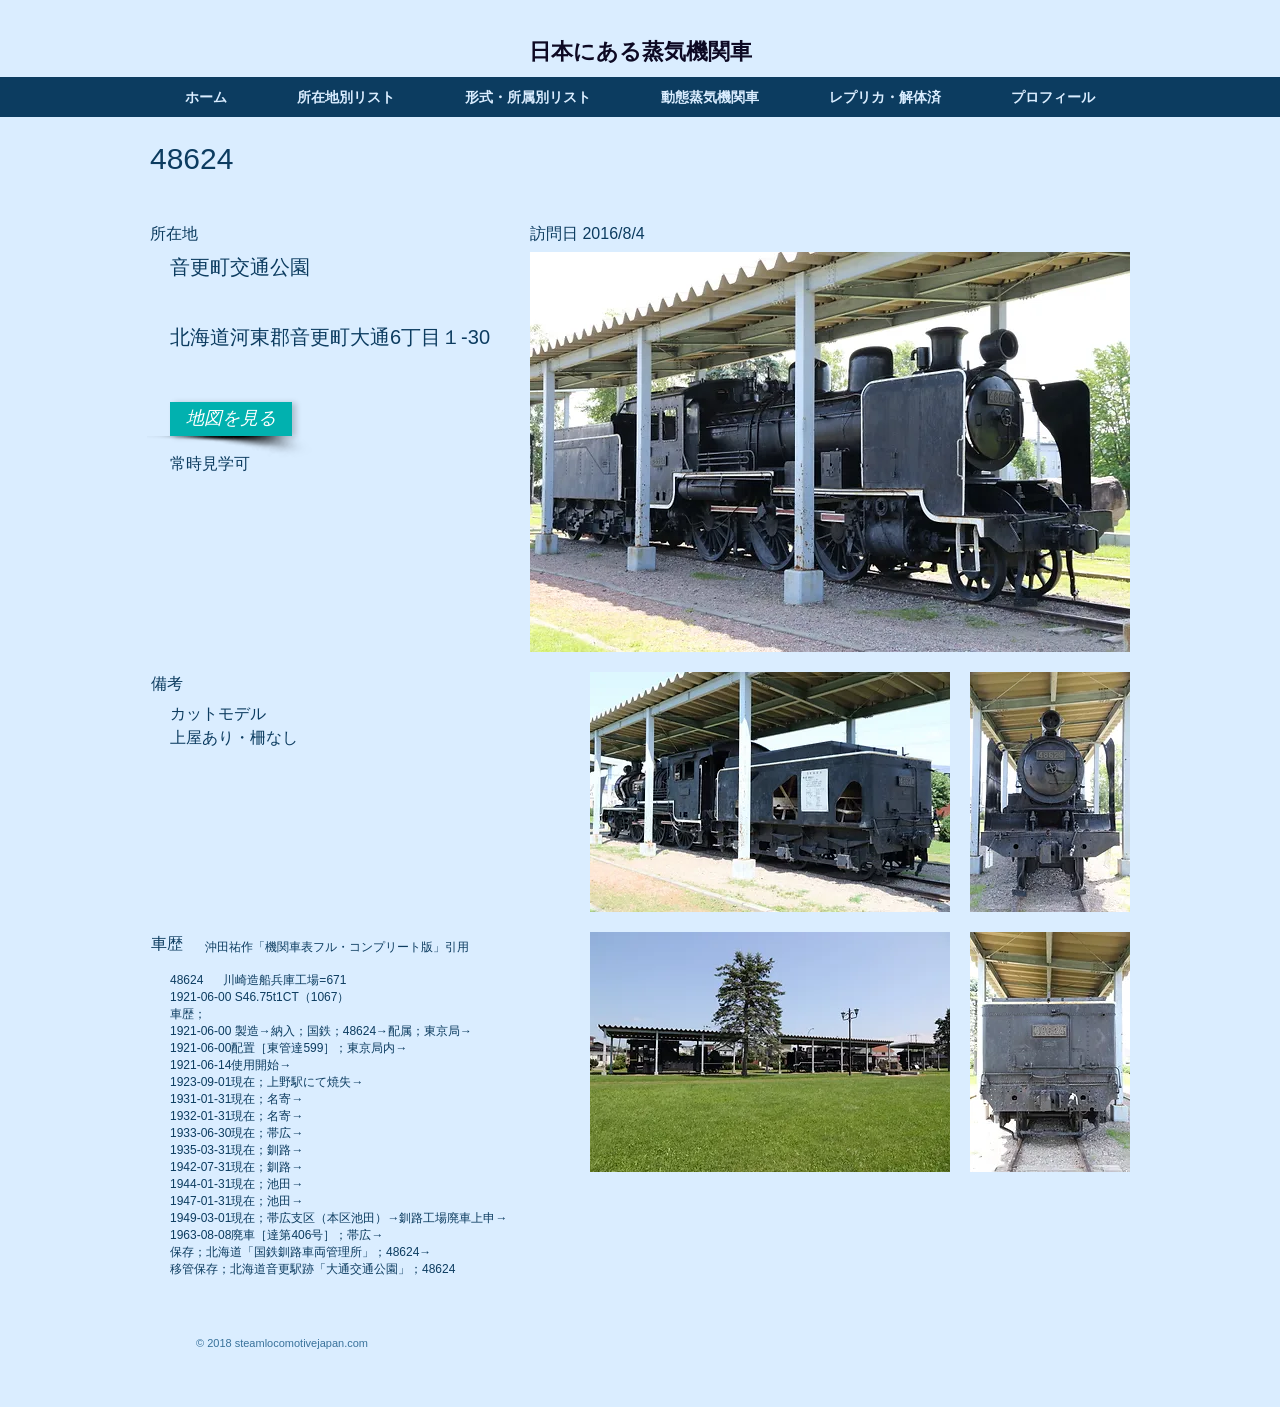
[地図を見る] (231, 419)
